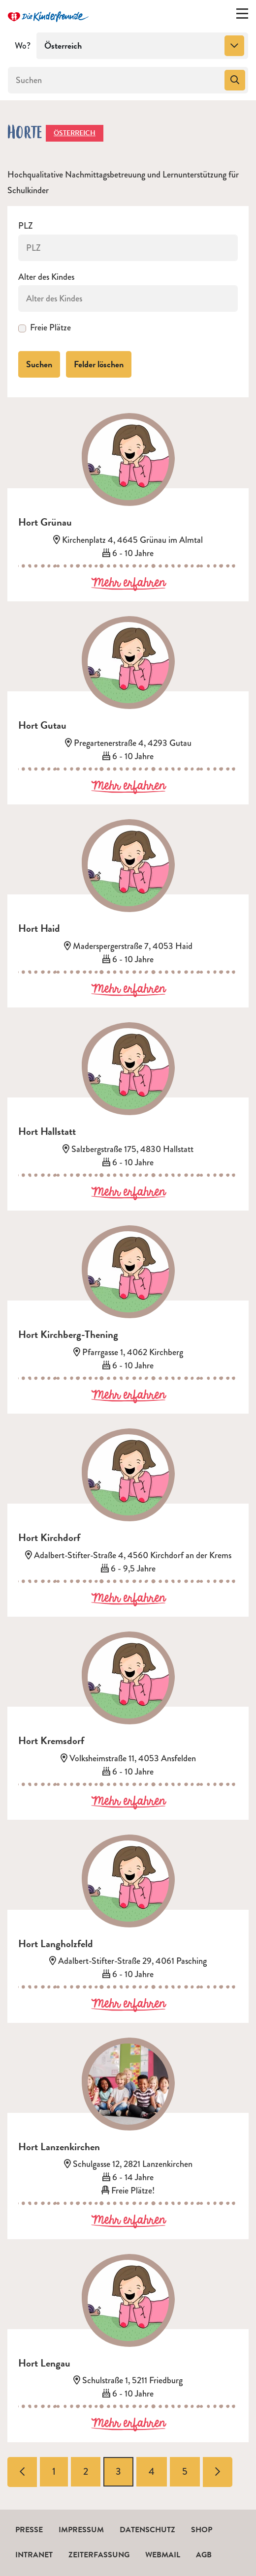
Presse (29, 2530)
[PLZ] (128, 248)
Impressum (81, 2530)
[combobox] (142, 45)
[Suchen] (115, 80)
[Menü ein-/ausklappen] (242, 16)
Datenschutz (147, 2530)
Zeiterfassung (98, 2555)
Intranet (34, 2555)
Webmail (162, 2555)
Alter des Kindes (46, 277)
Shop (201, 2530)
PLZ (25, 226)
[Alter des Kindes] (128, 298)
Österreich (75, 133)
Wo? (23, 45)
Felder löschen (99, 364)
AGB (204, 2555)
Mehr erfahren (128, 583)
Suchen (39, 364)
